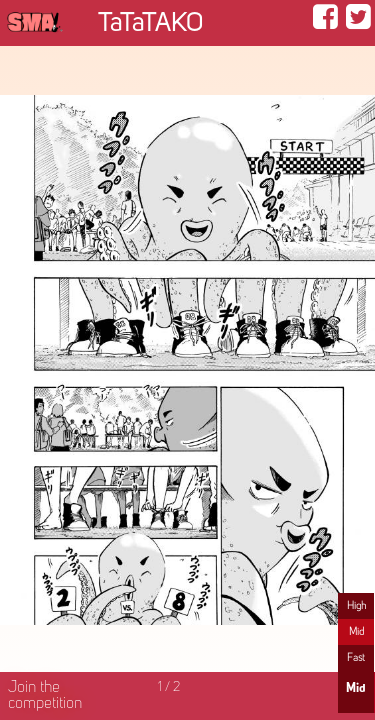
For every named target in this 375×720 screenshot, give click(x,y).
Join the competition (45, 696)
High (356, 606)
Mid (356, 632)
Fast (356, 658)
